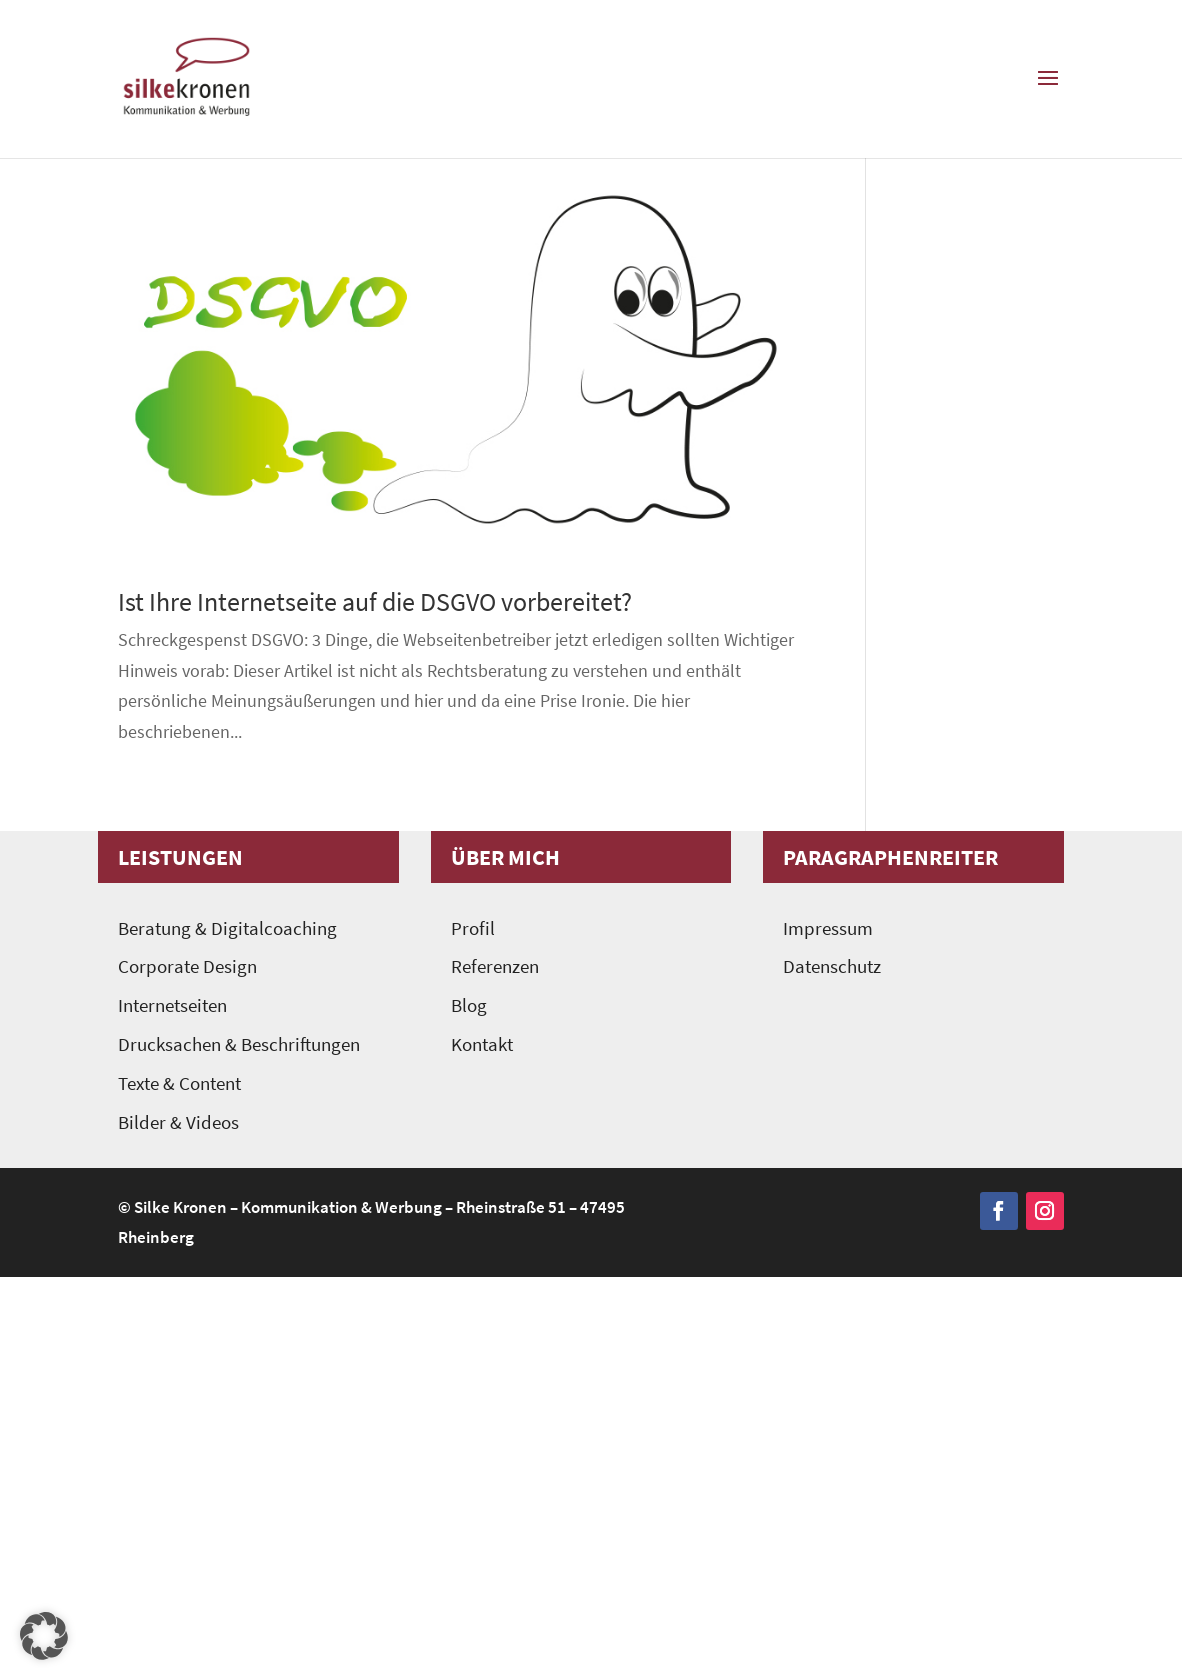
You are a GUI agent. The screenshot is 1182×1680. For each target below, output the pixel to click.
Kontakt (482, 1044)
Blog (469, 1005)
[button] (44, 1636)
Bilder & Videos (178, 1122)
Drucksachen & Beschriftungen (239, 1044)
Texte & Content (179, 1083)
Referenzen (495, 966)
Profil (473, 928)
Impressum (828, 928)
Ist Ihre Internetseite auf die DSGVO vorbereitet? (375, 601)
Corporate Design (187, 966)
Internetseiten (172, 1005)
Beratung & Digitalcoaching (227, 928)
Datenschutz (832, 966)
